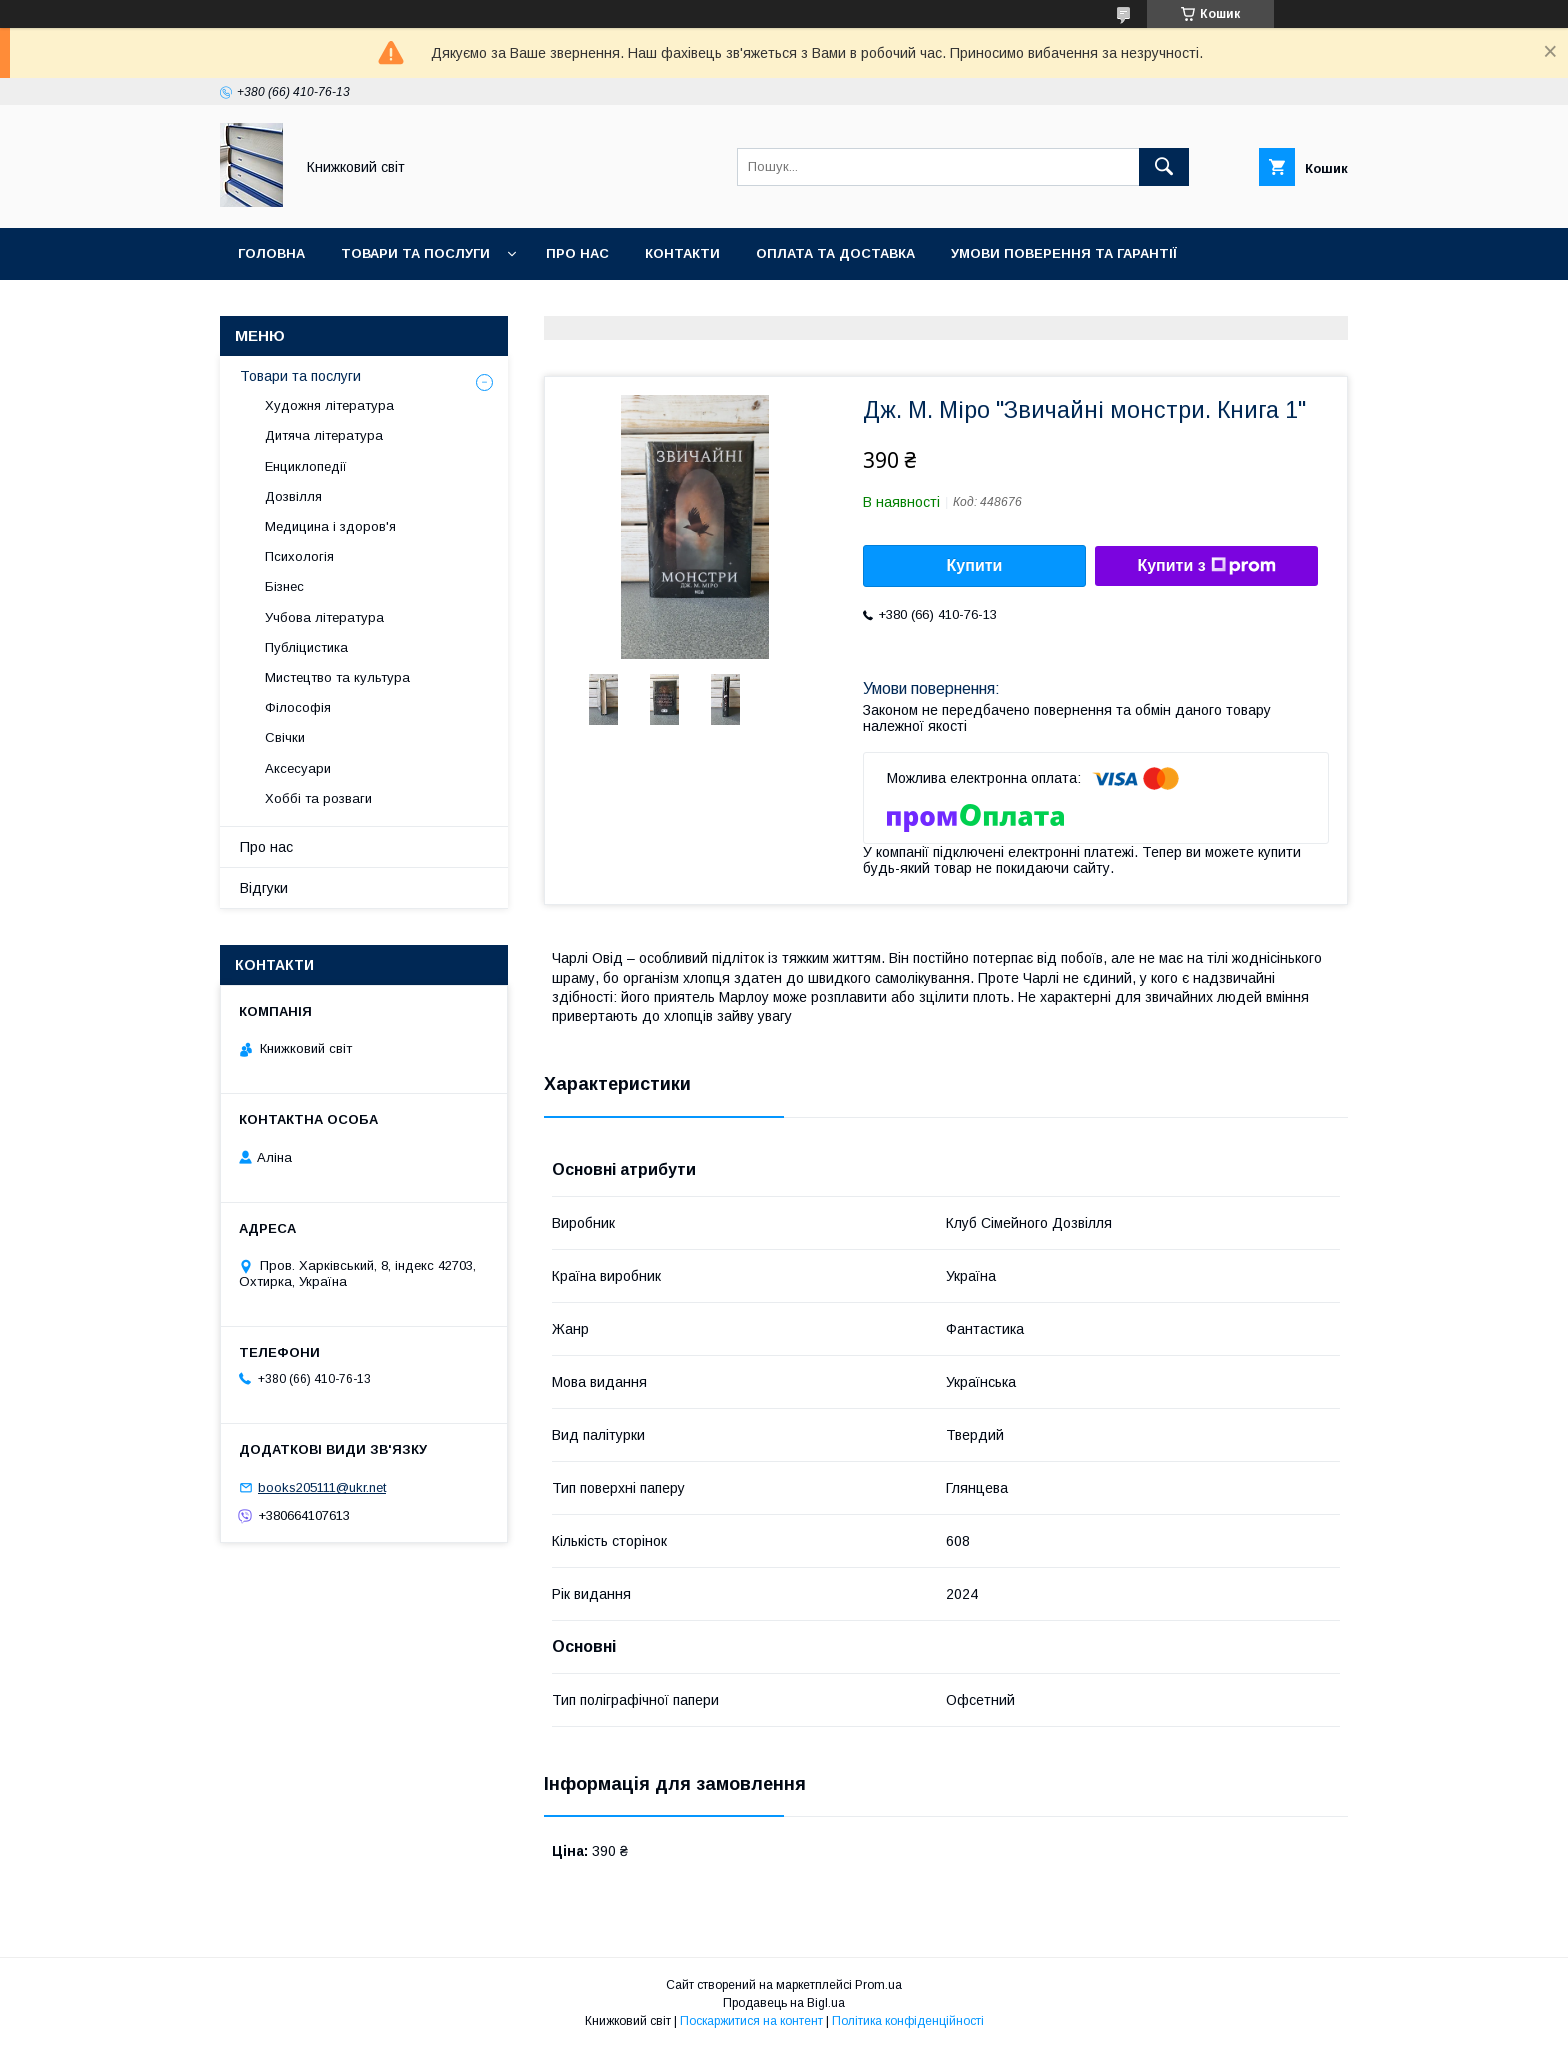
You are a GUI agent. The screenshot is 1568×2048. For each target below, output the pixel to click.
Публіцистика (306, 647)
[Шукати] (1164, 167)
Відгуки (264, 888)
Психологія (299, 556)
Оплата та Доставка (835, 253)
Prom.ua (878, 1985)
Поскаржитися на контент (751, 2021)
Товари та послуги (415, 253)
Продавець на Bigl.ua (784, 2003)
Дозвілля (293, 496)
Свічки (285, 737)
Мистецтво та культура (337, 677)
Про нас (577, 253)
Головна (271, 253)
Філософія (298, 707)
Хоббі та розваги (318, 798)
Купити (975, 565)
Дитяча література (324, 435)
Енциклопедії (306, 466)
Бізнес (284, 586)
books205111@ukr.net (322, 1487)
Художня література (329, 405)
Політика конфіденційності (908, 2021)
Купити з (1206, 566)
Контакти (682, 253)
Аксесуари (298, 768)
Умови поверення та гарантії (1064, 253)
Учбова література (324, 617)
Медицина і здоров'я (330, 526)
